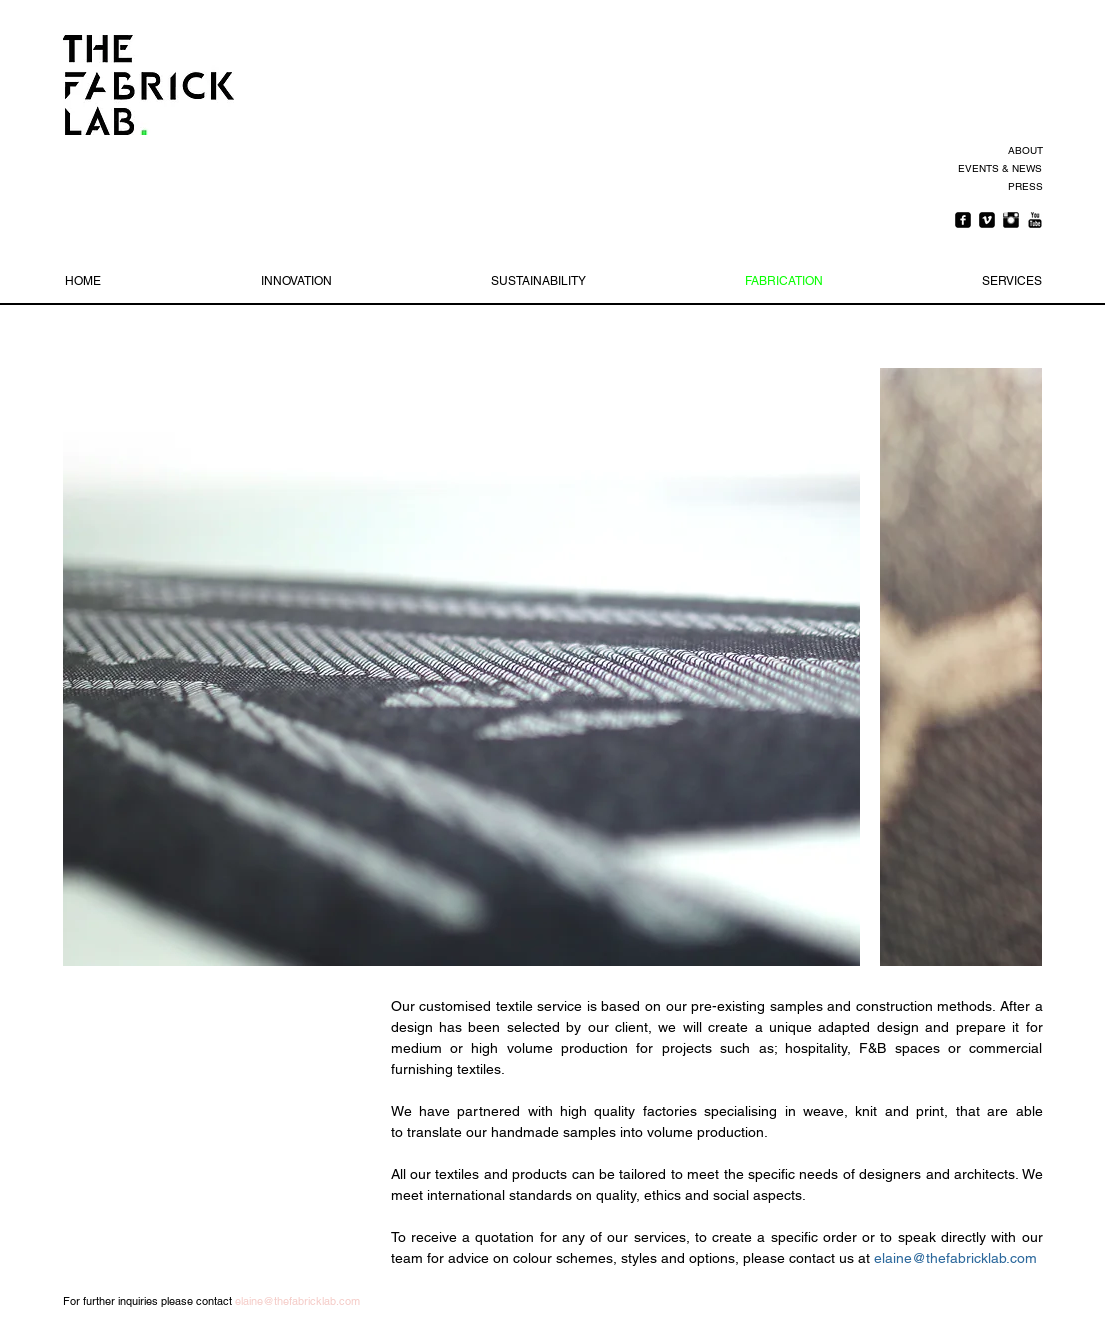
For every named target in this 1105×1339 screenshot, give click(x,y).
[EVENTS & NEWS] (998, 169)
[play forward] (1017, 667)
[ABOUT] (1022, 151)
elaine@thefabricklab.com (955, 1258)
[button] (461, 667)
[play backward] (88, 667)
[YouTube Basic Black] (1035, 220)
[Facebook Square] (963, 220)
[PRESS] (1022, 187)
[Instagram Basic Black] (1011, 220)
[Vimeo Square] (987, 220)
